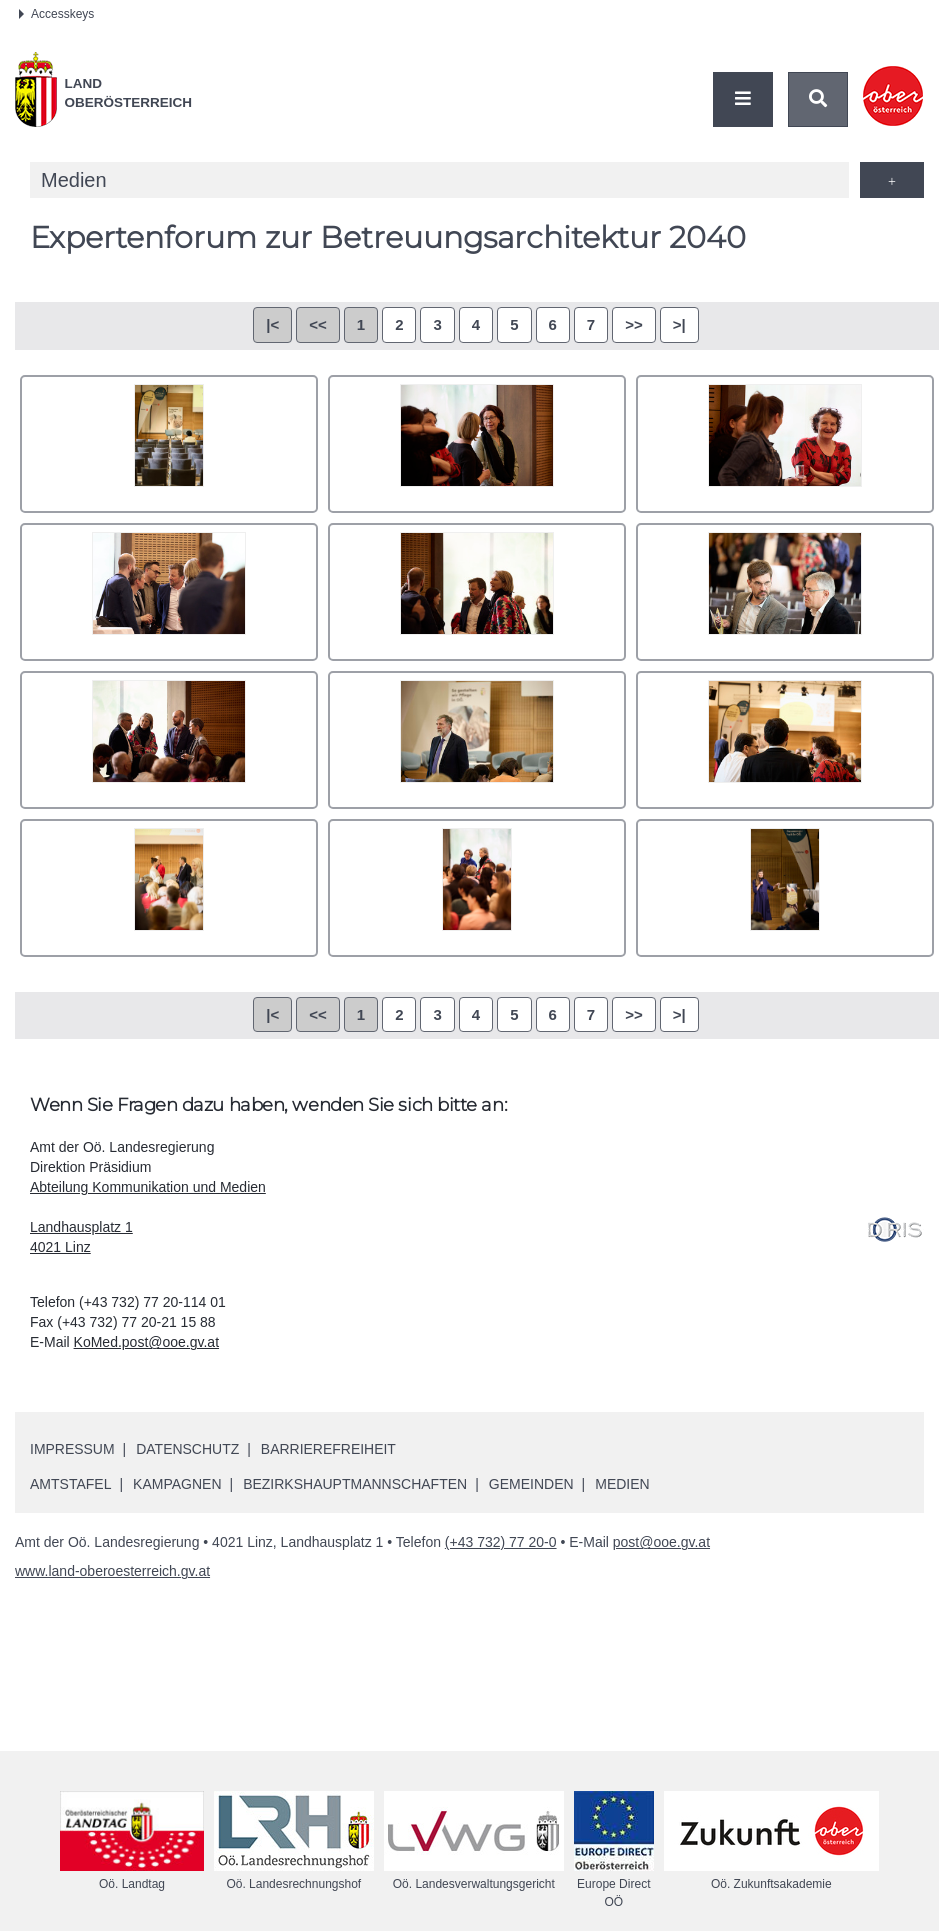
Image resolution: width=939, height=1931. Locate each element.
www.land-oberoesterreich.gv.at (112, 1571)
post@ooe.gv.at (661, 1542)
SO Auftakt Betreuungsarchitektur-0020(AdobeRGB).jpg (169, 592)
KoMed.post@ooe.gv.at (146, 1342)
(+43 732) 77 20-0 (501, 1542)
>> (634, 324)
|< (272, 324)
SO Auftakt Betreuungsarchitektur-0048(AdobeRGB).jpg (477, 740)
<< (318, 324)
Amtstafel (70, 1484)
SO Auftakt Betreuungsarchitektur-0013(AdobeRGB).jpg (477, 444)
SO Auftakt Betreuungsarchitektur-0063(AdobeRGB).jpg (477, 888)
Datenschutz (187, 1449)
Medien (622, 1484)
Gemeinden (531, 1484)
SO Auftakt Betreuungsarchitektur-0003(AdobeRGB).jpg (169, 444)
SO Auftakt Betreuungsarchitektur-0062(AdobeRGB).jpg (169, 888)
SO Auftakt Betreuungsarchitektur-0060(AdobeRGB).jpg (785, 740)
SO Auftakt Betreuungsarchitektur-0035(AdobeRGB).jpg (785, 592)
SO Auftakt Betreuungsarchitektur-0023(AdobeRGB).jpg (477, 592)
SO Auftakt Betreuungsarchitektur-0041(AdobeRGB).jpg (169, 740)
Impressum (72, 1449)
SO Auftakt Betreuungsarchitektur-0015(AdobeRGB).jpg (785, 444)
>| (679, 324)
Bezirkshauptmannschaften (355, 1484)
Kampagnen (177, 1484)
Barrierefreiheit (328, 1449)
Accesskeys (56, 14)
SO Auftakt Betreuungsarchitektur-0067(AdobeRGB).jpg (785, 888)
